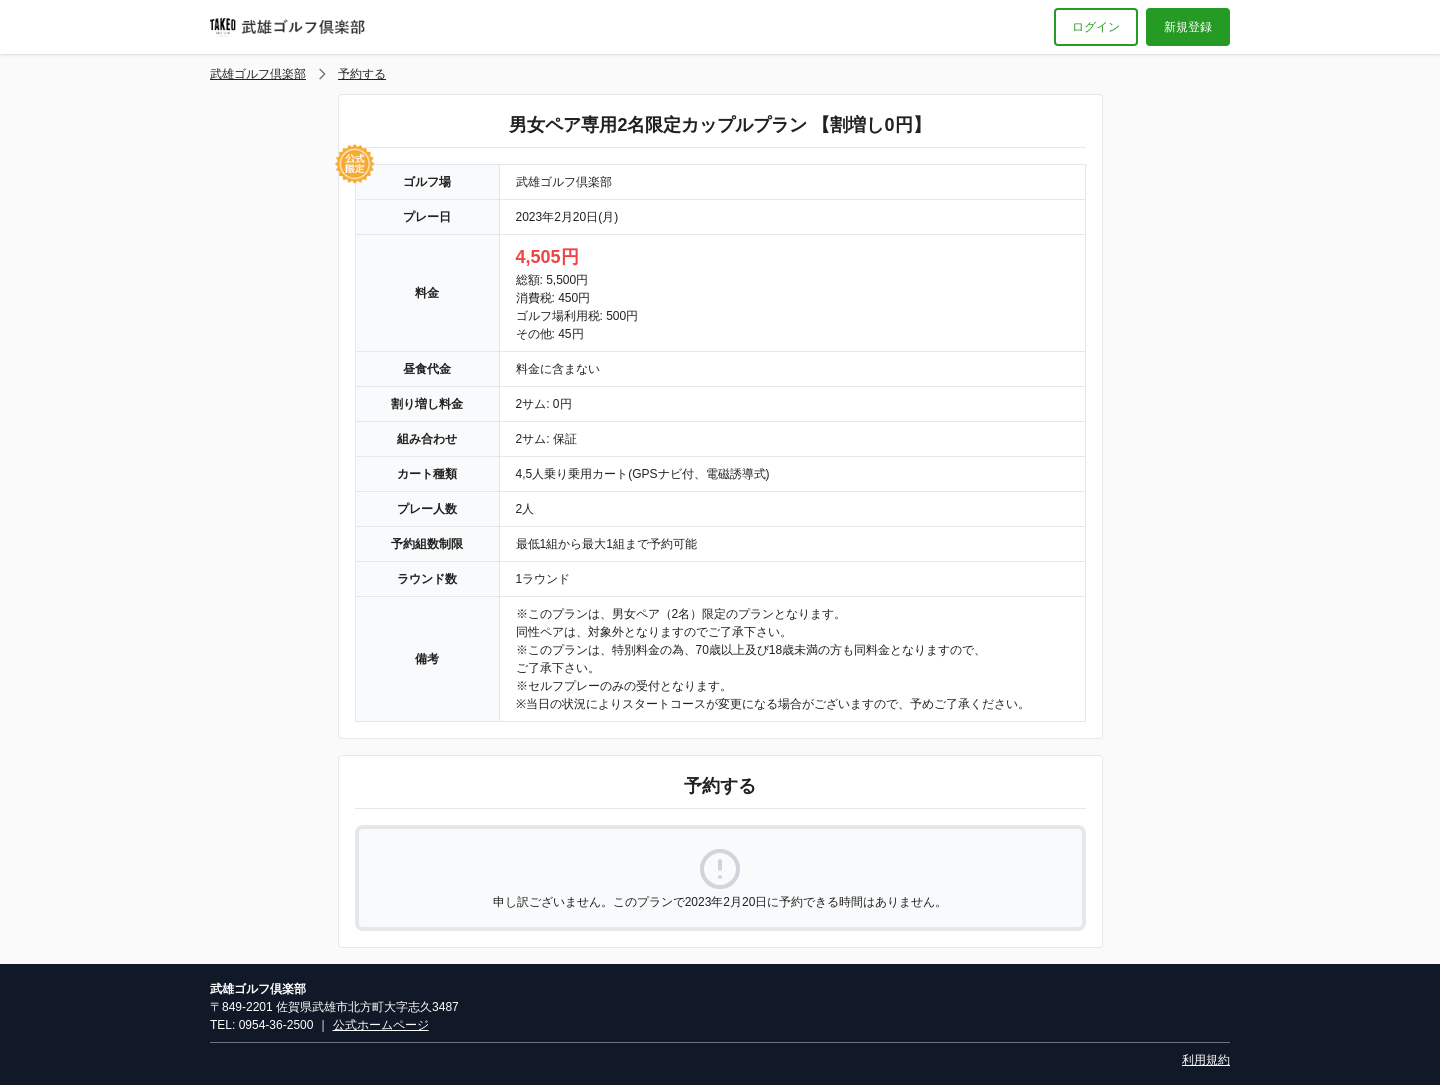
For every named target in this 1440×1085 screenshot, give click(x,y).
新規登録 (1188, 27)
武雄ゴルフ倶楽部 (258, 74)
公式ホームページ (381, 1025)
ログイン (1096, 27)
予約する (362, 74)
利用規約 (1206, 1060)
